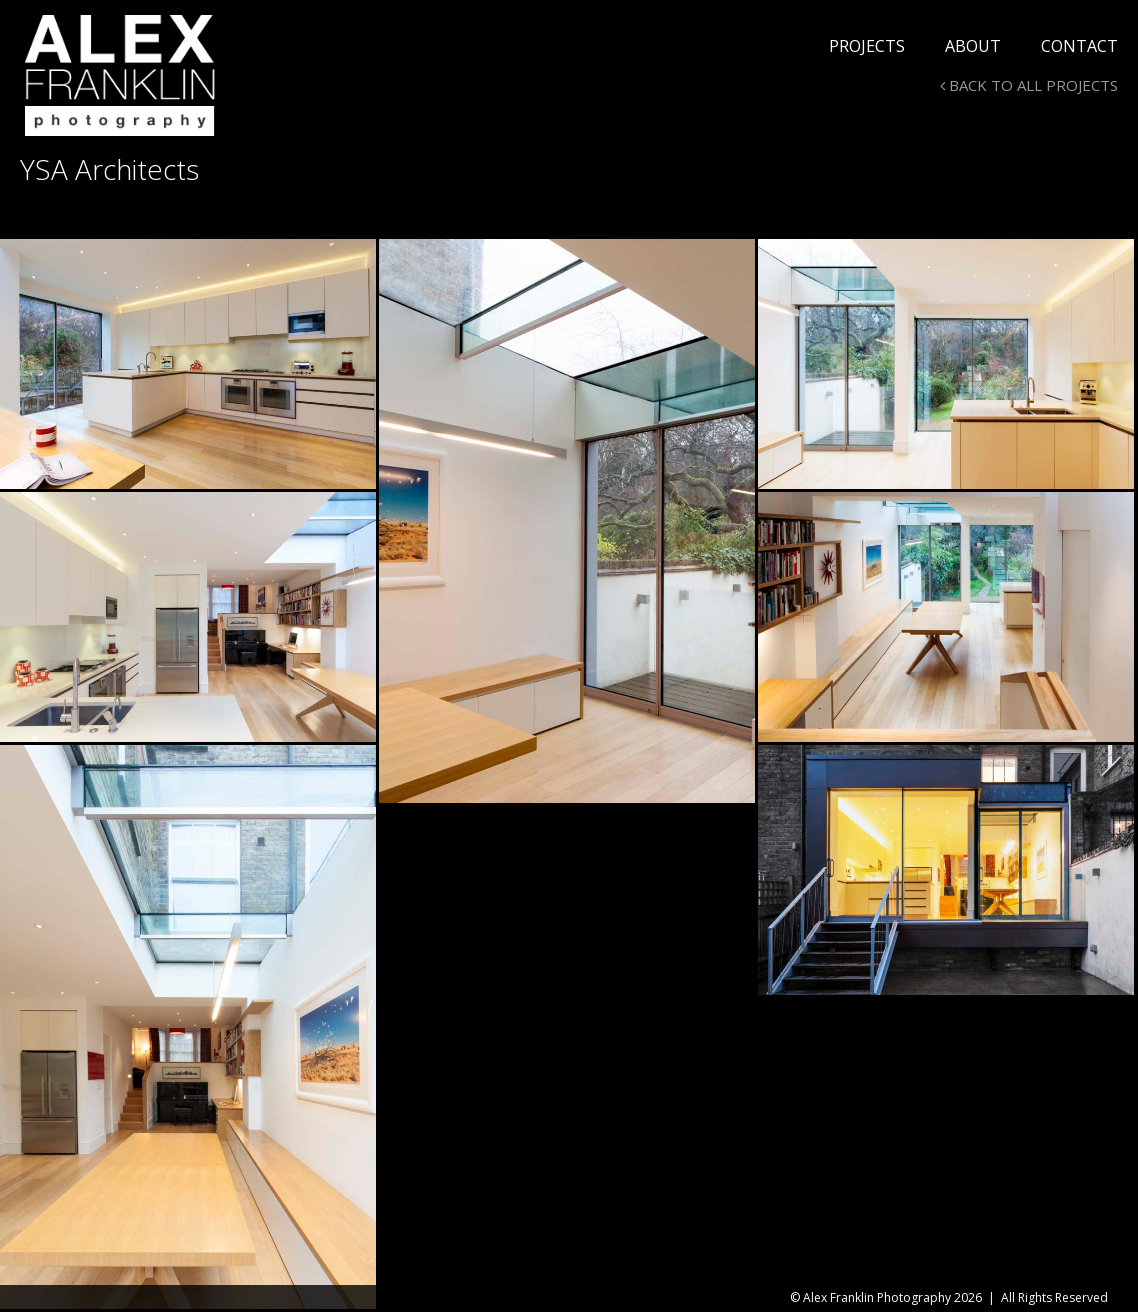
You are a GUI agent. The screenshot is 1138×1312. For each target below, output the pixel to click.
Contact (1079, 46)
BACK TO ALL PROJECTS (1029, 85)
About (973, 46)
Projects (867, 46)
